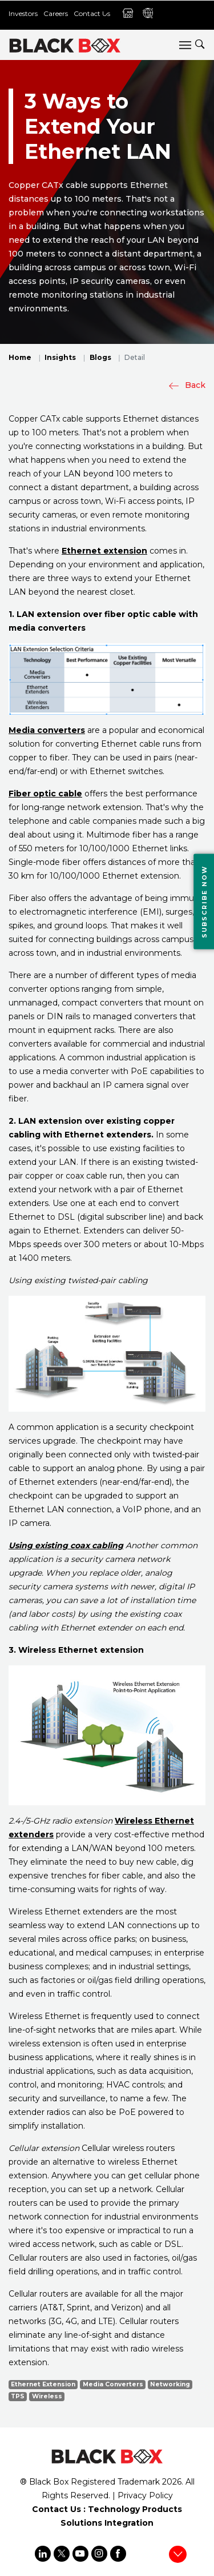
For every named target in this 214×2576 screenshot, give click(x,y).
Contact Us (92, 13)
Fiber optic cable (45, 793)
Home (20, 357)
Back (187, 385)
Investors (23, 13)
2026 (171, 2482)
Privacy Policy (145, 2495)
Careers (55, 13)
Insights (60, 357)
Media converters (47, 730)
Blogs (100, 357)
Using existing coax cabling (66, 1545)
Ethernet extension (104, 551)
